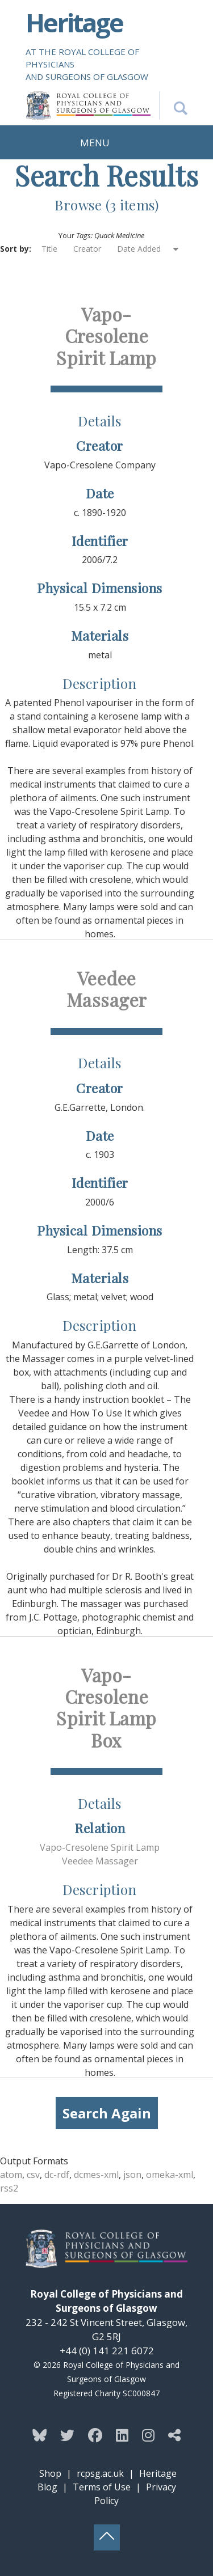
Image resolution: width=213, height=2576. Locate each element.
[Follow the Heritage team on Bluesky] (39, 2434)
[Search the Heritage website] (173, 105)
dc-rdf (56, 2174)
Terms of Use (102, 2487)
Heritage (74, 22)
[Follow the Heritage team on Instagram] (148, 2434)
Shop (50, 2473)
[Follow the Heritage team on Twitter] (67, 2434)
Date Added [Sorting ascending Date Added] (140, 248)
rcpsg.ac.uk (100, 2473)
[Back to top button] (107, 2537)
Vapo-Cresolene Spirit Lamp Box (106, 1707)
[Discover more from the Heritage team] (174, 2434)
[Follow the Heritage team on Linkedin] (122, 2434)
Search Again (106, 2113)
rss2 (9, 2188)
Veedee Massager (106, 989)
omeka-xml (169, 2174)
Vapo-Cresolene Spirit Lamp (106, 336)
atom (11, 2174)
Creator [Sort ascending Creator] (87, 248)
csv (33, 2174)
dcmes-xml (96, 2174)
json (132, 2174)
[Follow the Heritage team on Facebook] (95, 2434)
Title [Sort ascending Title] (49, 248)
